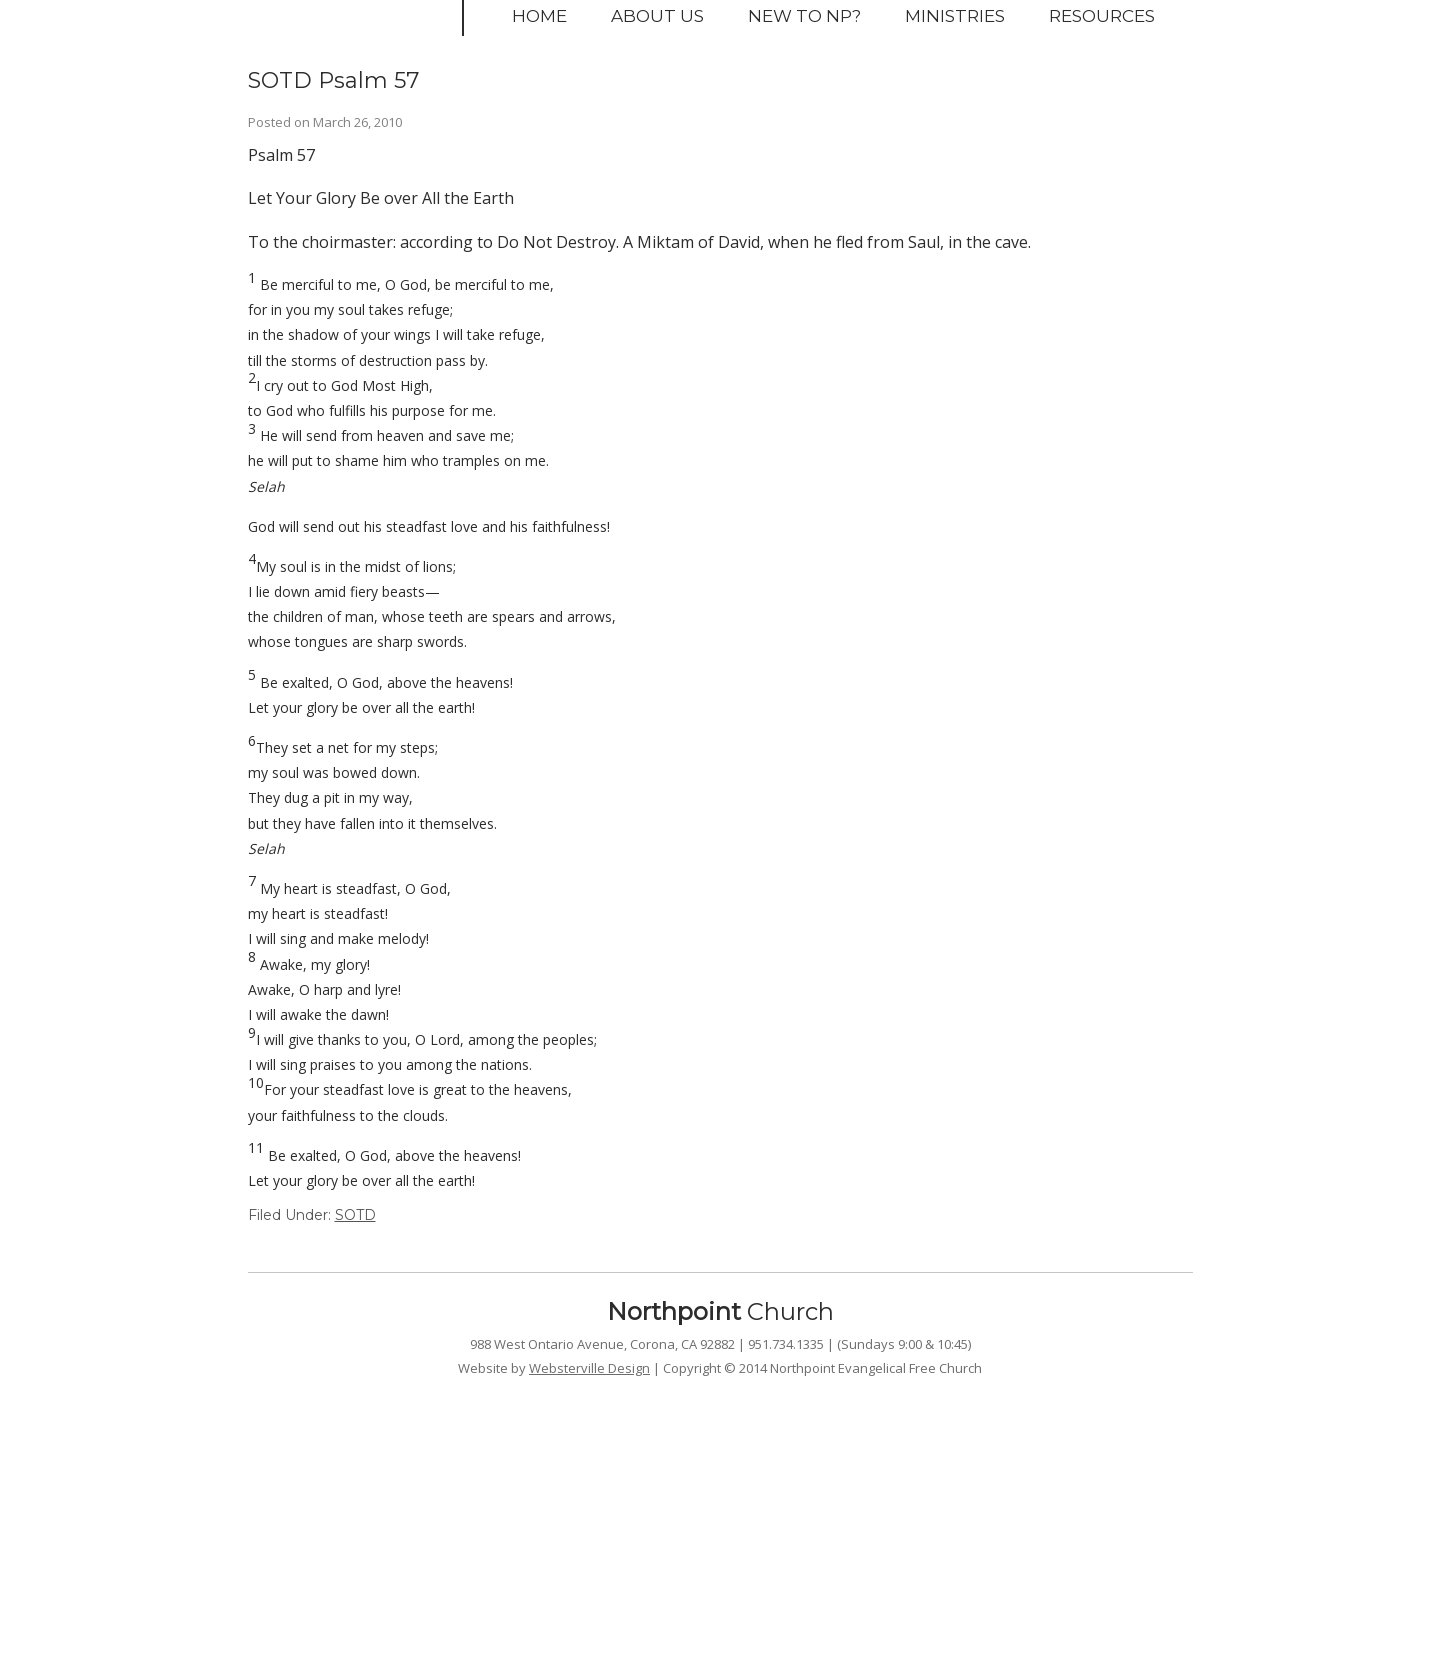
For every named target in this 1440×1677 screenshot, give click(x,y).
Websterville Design (589, 1368)
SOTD (355, 1215)
